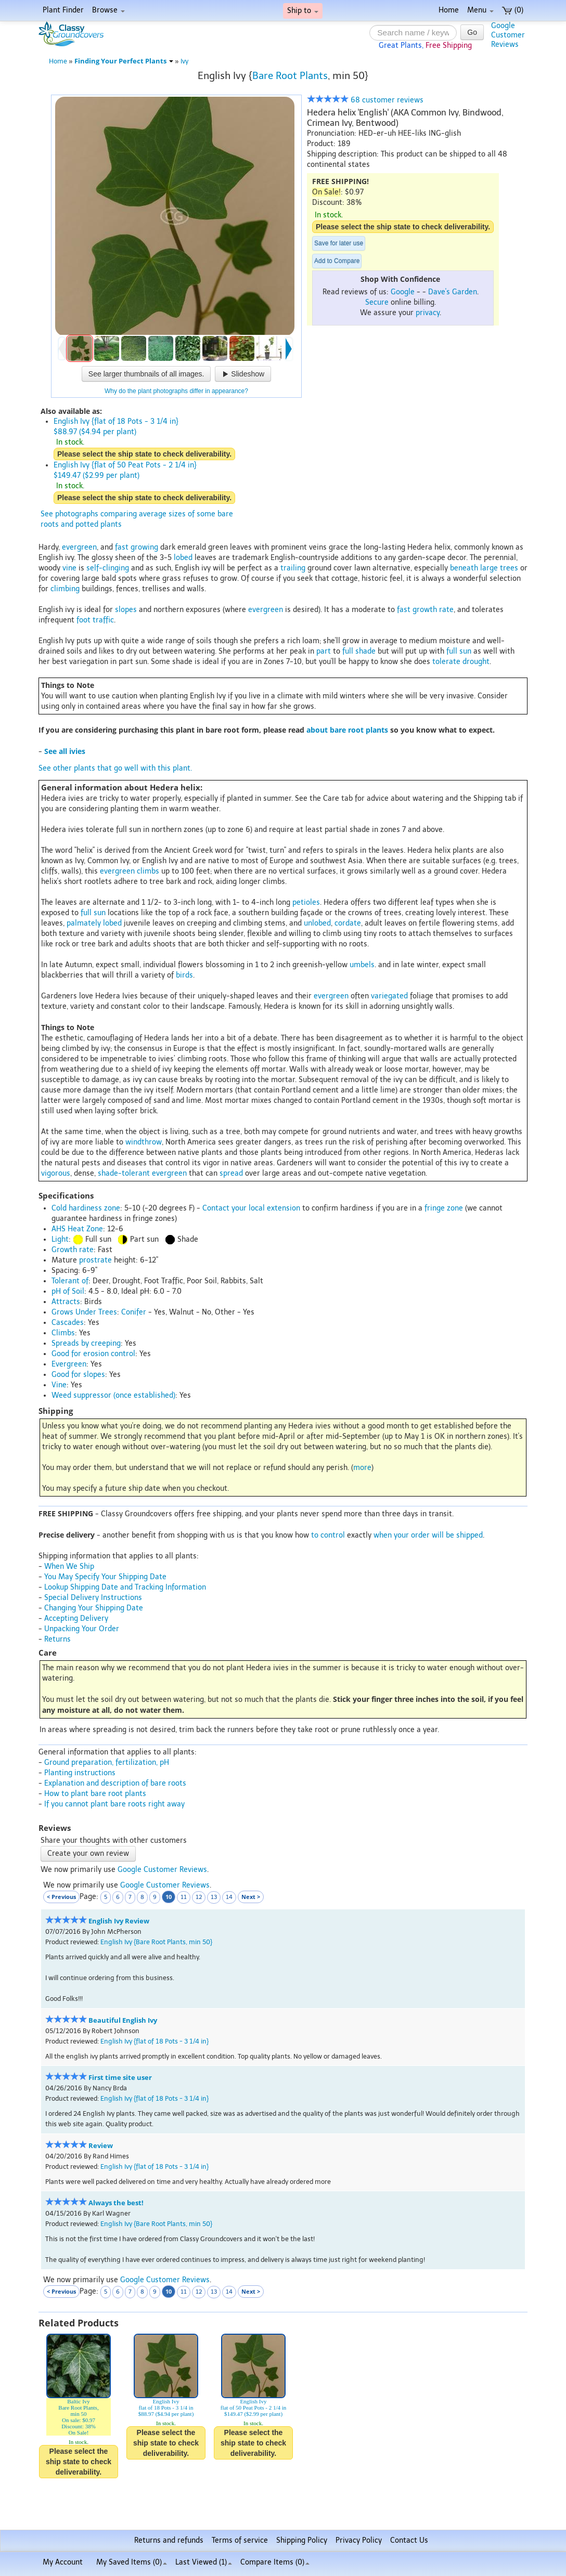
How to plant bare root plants (95, 1793)
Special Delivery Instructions (93, 1597)
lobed (183, 557)
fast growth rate (425, 609)
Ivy (184, 61)
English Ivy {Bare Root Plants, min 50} (156, 1942)
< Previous (61, 1897)
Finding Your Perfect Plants (123, 61)
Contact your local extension (251, 1208)
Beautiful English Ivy (122, 2020)
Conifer (133, 1312)
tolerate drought (461, 661)
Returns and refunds (168, 2540)
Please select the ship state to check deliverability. (403, 227)
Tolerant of (70, 1281)
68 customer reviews (365, 100)
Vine (59, 1385)
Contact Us (409, 2540)
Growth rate (73, 1249)
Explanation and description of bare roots (115, 1783)
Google (403, 292)
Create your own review (88, 1853)
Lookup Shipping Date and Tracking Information (125, 1587)
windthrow (143, 1142)
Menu (480, 10)
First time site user (120, 2077)
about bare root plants (347, 730)
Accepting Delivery (76, 1618)
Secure (377, 302)
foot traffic (95, 620)
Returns (57, 1639)
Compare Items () (275, 2562)
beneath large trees (484, 568)
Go (472, 32)
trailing (292, 568)
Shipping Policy (301, 2540)
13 (214, 1897)
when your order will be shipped (428, 1535)
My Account (63, 2562)
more (362, 1467)
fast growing (136, 547)
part (323, 651)
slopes (126, 609)
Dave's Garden (452, 292)
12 (199, 1897)
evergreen (79, 547)
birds (184, 975)
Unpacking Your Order (81, 1628)
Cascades (68, 1322)
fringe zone (444, 1208)
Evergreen (69, 1364)
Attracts (66, 1301)
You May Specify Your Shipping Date (105, 1576)
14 (229, 1897)
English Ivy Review (118, 1921)
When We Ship (69, 1566)
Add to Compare (336, 261)
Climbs (63, 1333)
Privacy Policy (359, 2540)
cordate (348, 923)
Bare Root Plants (290, 76)
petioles (306, 902)
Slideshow (243, 374)
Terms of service (240, 2540)
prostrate (95, 1260)
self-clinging (107, 568)
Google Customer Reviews (162, 1869)
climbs (148, 871)
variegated (389, 996)
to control (328, 1535)
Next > (250, 1897)
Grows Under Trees (84, 1312)
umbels (362, 964)
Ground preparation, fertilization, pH (106, 1762)
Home (449, 10)
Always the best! (116, 2202)
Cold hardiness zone (86, 1208)
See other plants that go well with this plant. (115, 768)
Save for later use (338, 243)
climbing (65, 588)
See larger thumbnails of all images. (146, 374)
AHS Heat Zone (77, 1229)
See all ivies (64, 751)
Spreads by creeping (86, 1343)
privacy (428, 312)
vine (69, 568)
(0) (512, 10)
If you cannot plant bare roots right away (114, 1804)
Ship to (302, 10)
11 (184, 1897)
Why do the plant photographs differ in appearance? (176, 391)
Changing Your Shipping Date (93, 1608)
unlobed (317, 923)
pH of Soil (68, 1291)
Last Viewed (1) (203, 2562)
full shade (359, 651)
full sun (458, 651)
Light (60, 1239)
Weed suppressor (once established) (113, 1395)
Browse (108, 10)
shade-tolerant (124, 1173)
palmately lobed (94, 923)
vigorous (55, 1173)
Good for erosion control (93, 1353)
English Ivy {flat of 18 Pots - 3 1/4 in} (154, 2041)
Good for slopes (78, 1374)
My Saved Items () (131, 2562)
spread (231, 1173)
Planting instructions (79, 1772)
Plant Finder (63, 10)
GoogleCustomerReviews (508, 35)
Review (100, 2145)
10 (168, 1897)
